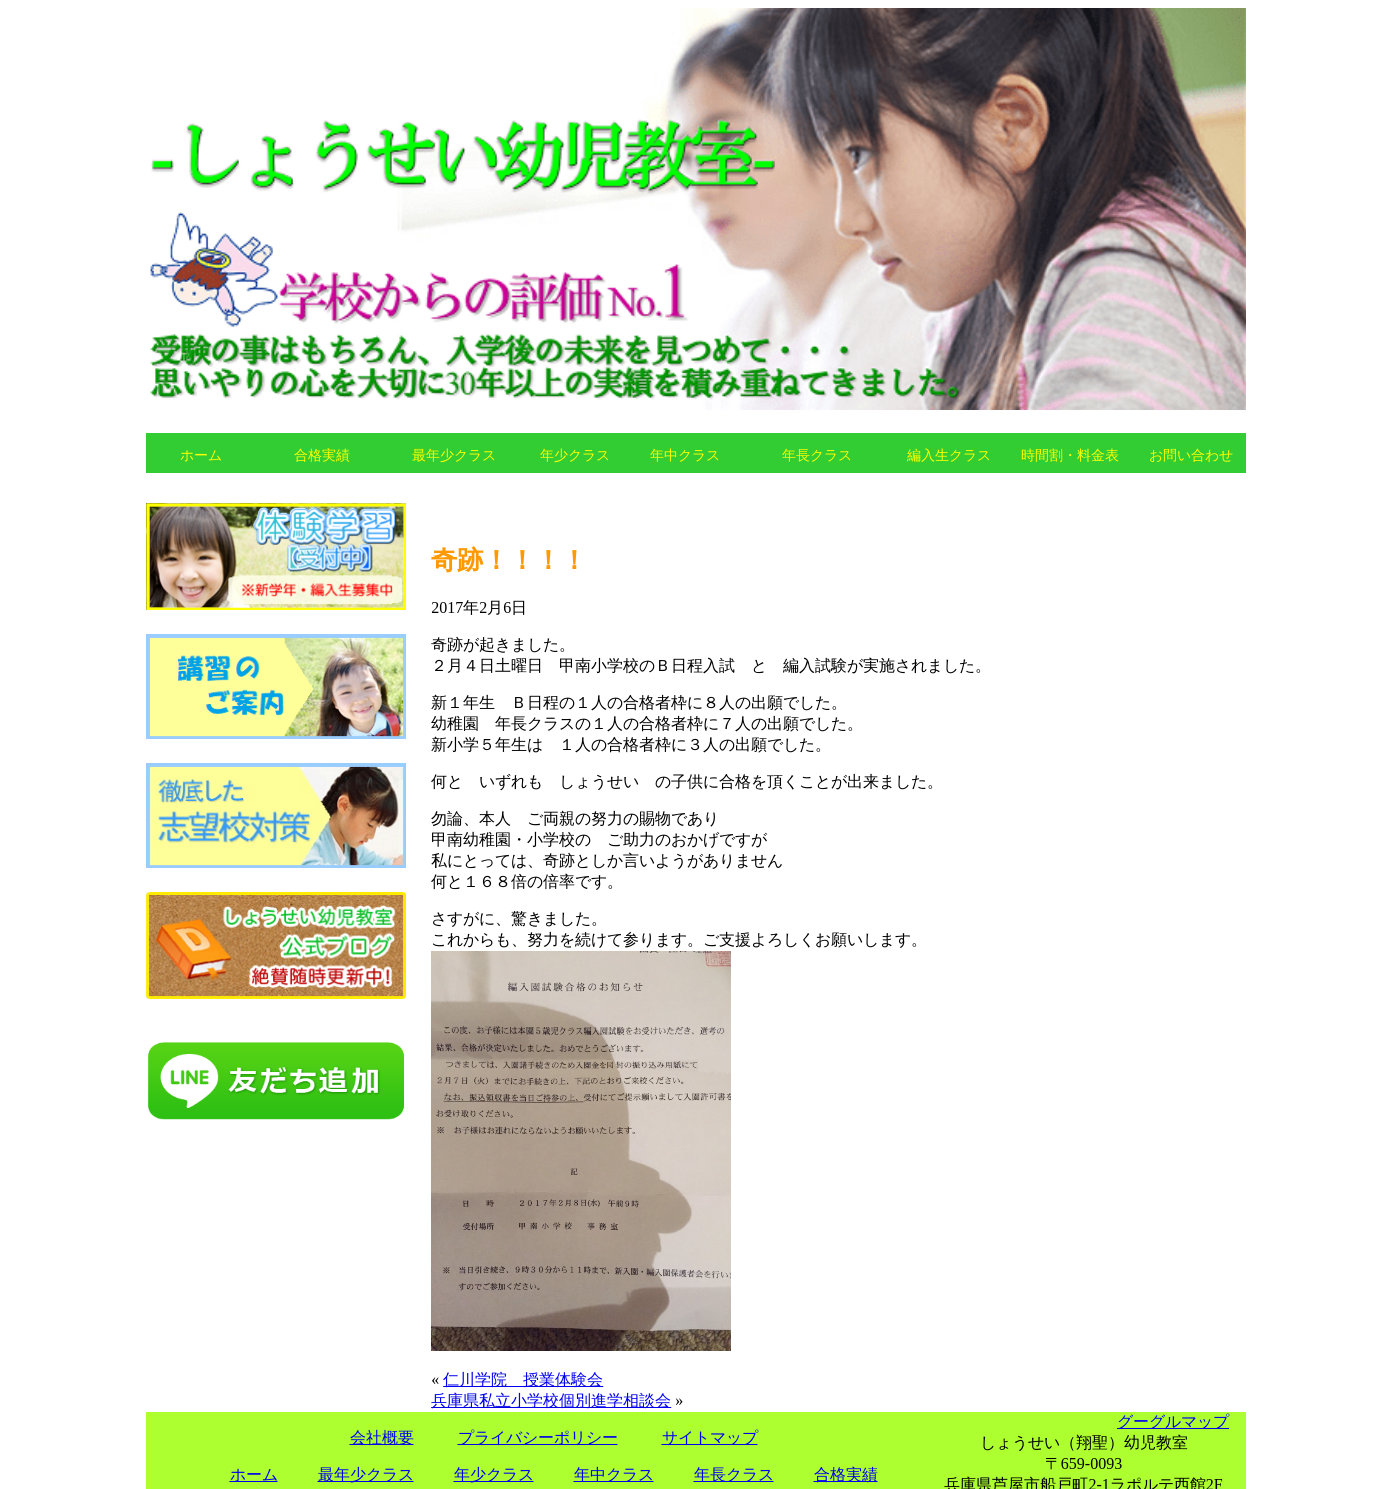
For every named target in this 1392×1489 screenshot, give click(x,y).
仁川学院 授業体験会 (523, 1379)
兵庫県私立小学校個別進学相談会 (551, 1400)
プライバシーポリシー (538, 1437)
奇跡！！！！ (509, 560)
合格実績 (322, 455)
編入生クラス (949, 455)
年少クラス (575, 455)
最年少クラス (454, 455)
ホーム (201, 455)
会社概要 (382, 1437)
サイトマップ (710, 1437)
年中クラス (685, 455)
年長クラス (817, 455)
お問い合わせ (1191, 455)
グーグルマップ (1173, 1421)
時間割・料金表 (1070, 455)
